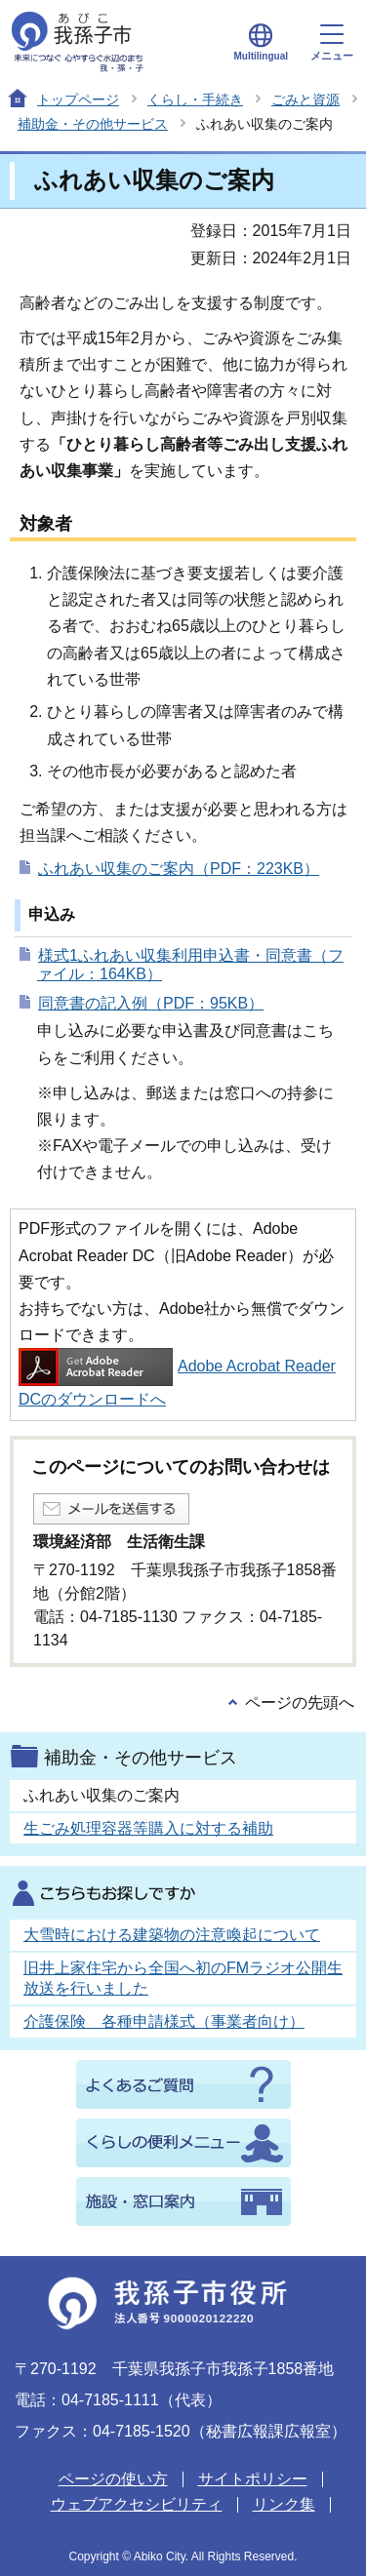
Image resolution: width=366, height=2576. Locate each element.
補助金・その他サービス (93, 124)
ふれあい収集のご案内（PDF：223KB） (178, 868)
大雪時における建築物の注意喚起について (171, 1934)
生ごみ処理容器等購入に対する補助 (148, 1828)
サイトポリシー (252, 2479)
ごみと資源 (305, 99)
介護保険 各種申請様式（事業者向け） (164, 2021)
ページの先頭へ (299, 1702)
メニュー (331, 42)
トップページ (78, 99)
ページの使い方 (113, 2479)
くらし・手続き (195, 99)
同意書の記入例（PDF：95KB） (151, 1003)
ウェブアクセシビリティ (137, 2504)
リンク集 (284, 2504)
